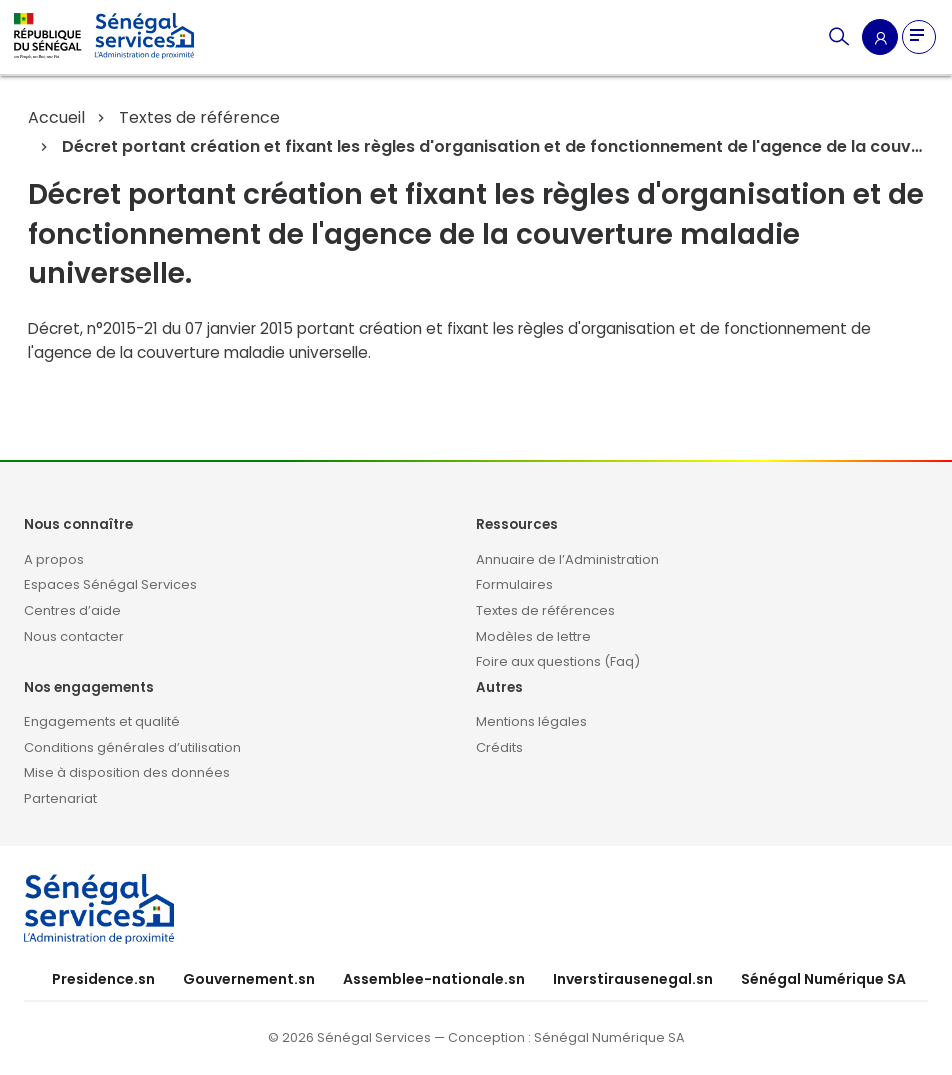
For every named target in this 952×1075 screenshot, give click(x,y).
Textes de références (545, 610)
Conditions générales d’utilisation (132, 747)
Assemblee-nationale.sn (434, 979)
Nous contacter (74, 636)
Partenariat (60, 798)
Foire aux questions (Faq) (558, 661)
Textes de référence (199, 117)
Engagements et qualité (102, 721)
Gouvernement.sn (249, 979)
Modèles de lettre (533, 636)
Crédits (499, 747)
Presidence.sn (103, 979)
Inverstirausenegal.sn (633, 979)
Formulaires (514, 584)
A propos (54, 559)
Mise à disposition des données (127, 772)
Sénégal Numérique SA (823, 979)
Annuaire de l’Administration (567, 559)
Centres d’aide (72, 610)
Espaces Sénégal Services (110, 584)
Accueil (56, 117)
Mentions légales (531, 721)
